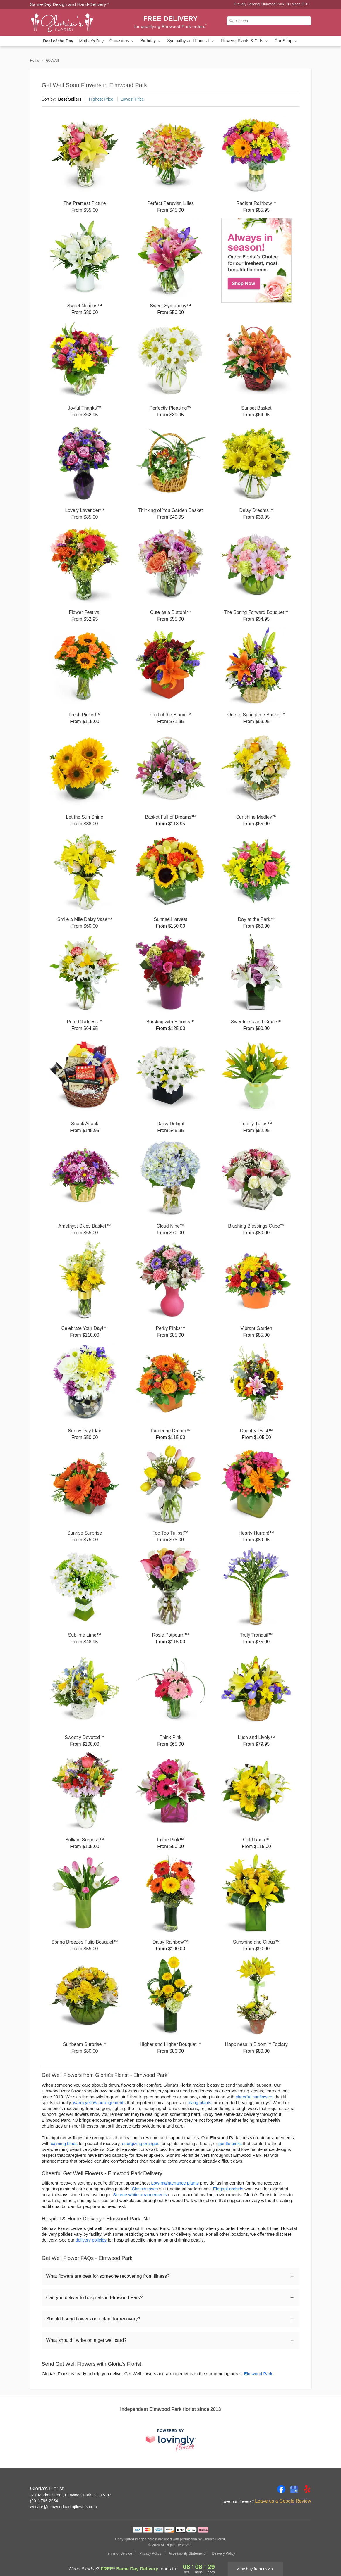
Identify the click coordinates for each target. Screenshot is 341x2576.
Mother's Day (91, 41)
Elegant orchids (228, 2188)
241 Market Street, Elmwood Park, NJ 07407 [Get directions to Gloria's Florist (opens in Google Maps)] (70, 2495)
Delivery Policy (223, 2553)
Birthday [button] (151, 40)
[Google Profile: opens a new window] (294, 2489)
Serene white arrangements (140, 2194)
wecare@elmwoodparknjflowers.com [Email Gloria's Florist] (63, 2506)
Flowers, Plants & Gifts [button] (245, 40)
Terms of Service (119, 2553)
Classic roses (145, 2188)
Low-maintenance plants (175, 2182)
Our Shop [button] (286, 40)
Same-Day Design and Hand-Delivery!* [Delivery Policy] (69, 4)
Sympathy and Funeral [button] (191, 40)
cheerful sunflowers (254, 2096)
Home (34, 60)
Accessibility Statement (187, 2553)
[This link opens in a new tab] (171, 2440)
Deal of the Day (58, 41)
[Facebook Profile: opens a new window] (281, 2489)
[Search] (269, 20)
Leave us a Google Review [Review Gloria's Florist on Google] (283, 2501)
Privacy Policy (150, 2553)
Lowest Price (132, 99)
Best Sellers (70, 99)
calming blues (64, 2143)
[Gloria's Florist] (72, 22)
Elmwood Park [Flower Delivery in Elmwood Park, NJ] (258, 2373)
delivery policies (91, 2239)
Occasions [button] (122, 40)
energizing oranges (141, 2143)
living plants (199, 2102)
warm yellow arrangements (99, 2102)
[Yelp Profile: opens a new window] (307, 2489)
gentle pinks (230, 2143)
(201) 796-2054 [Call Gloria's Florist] (44, 2501)
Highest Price (101, 99)
